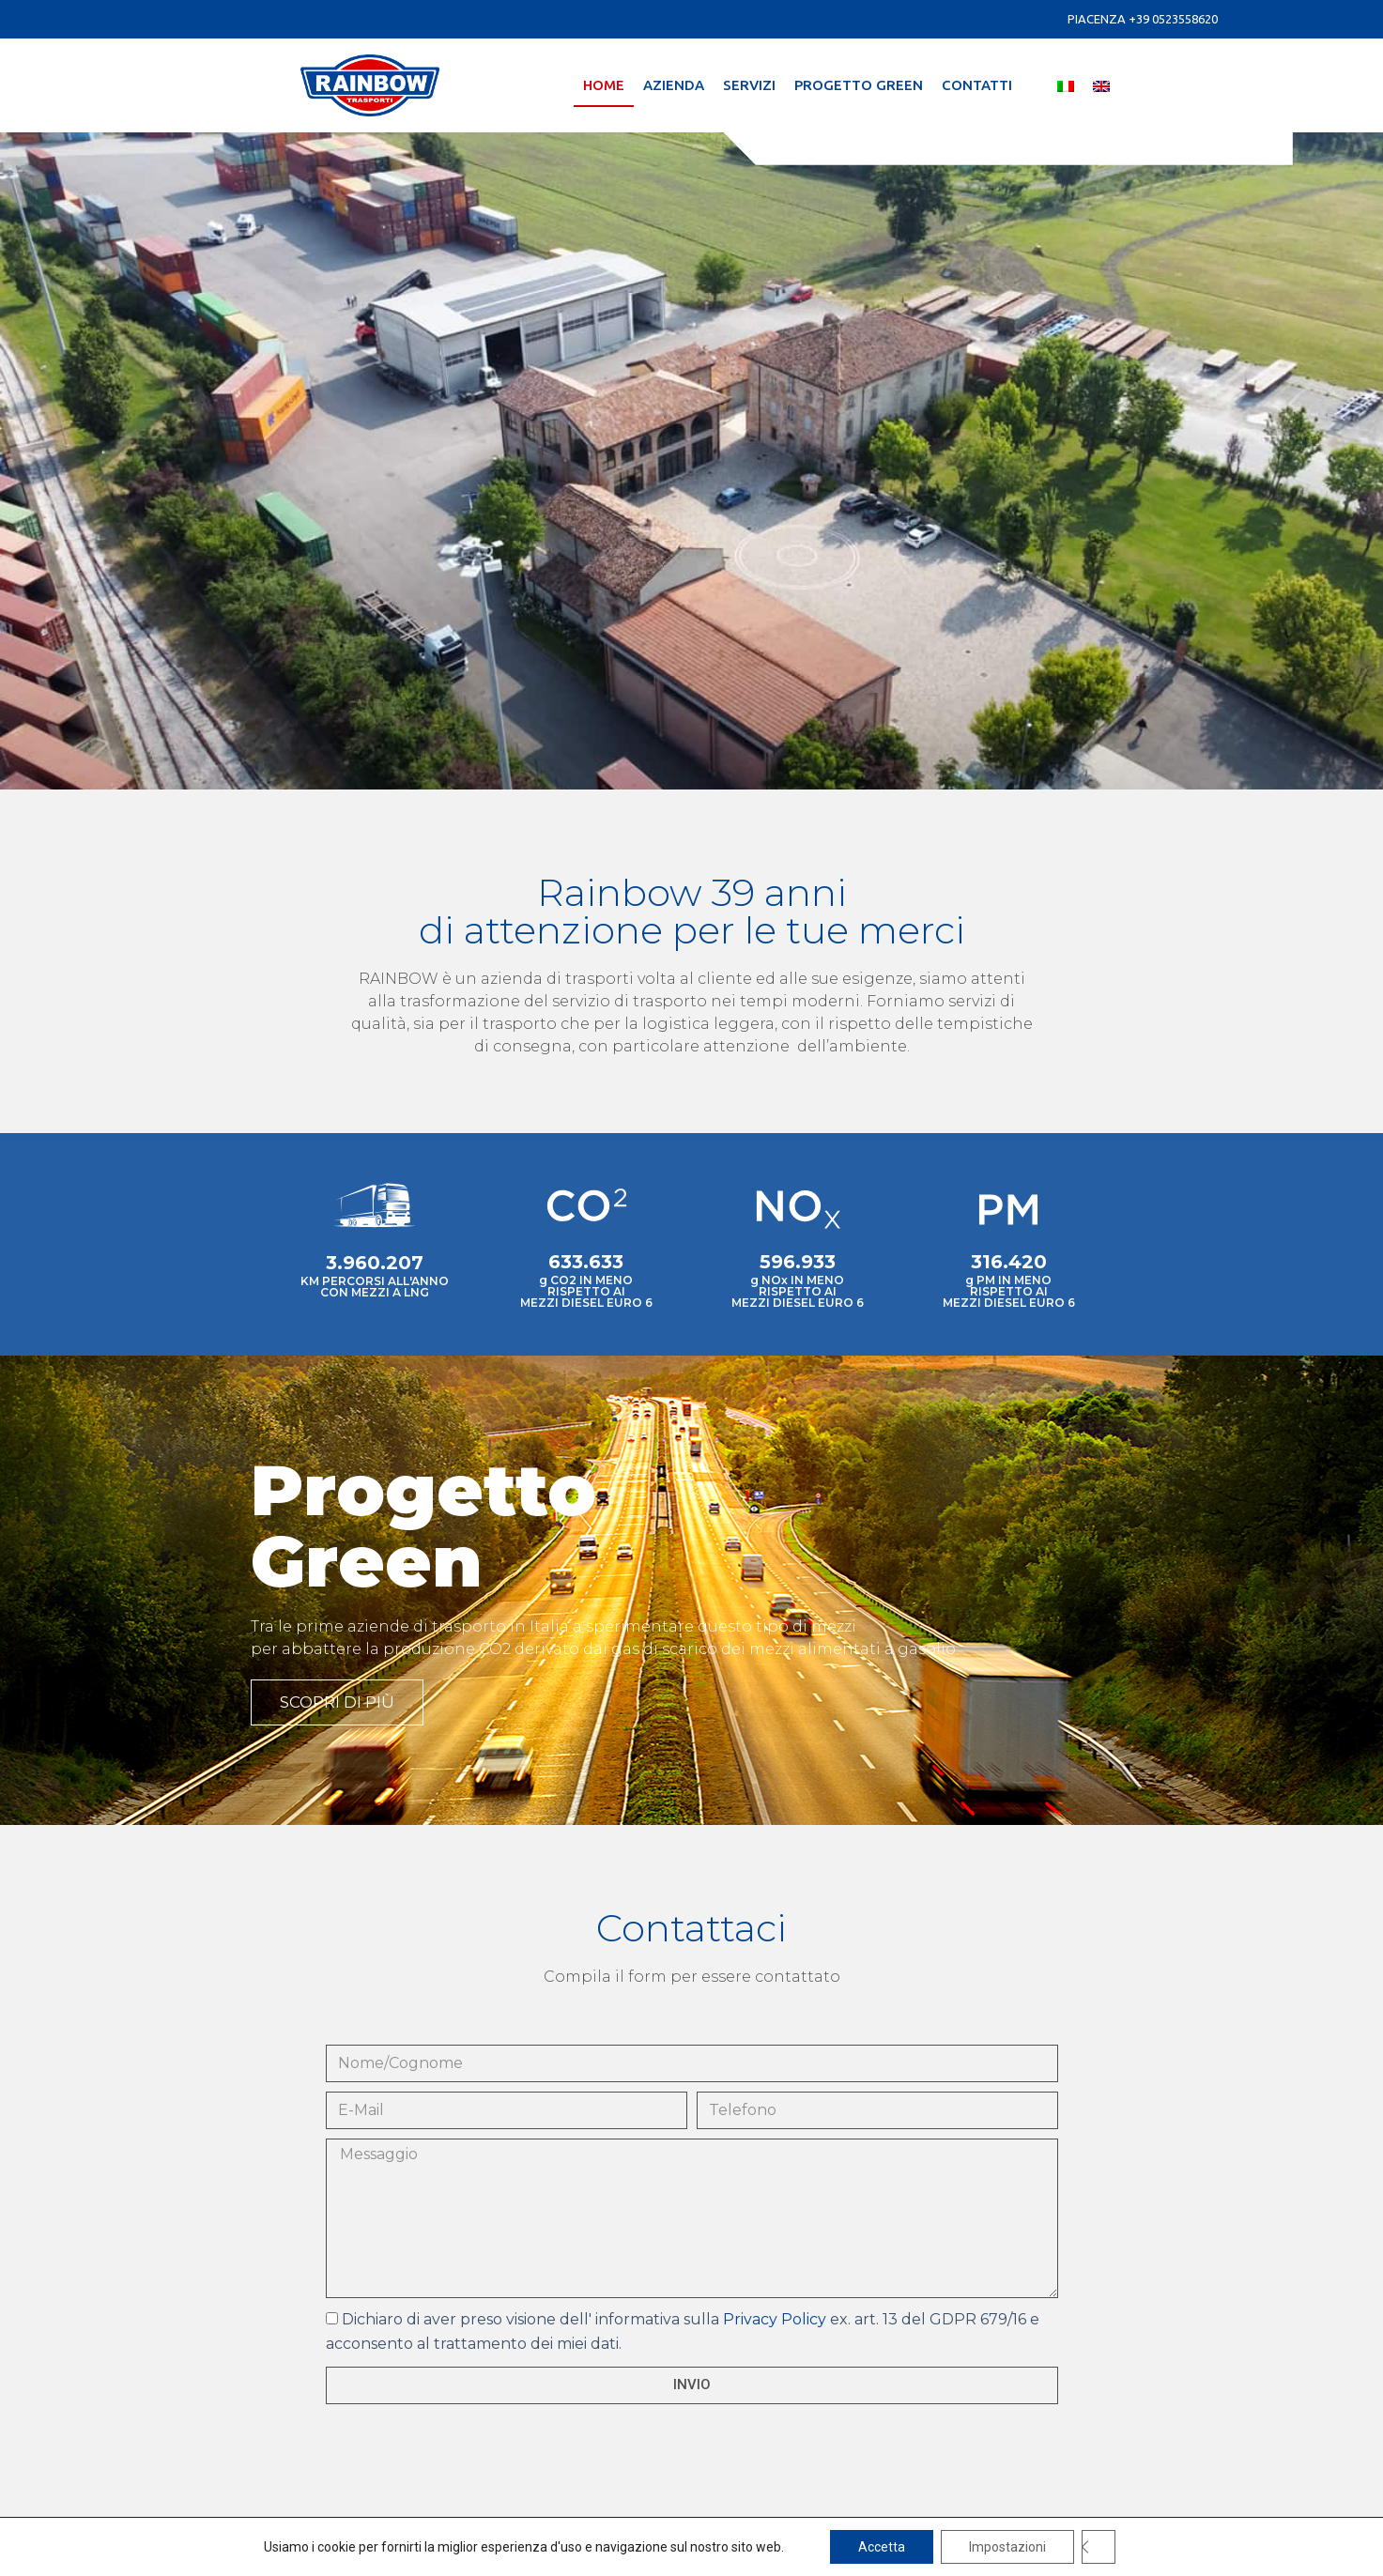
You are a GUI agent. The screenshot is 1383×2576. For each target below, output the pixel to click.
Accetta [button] (881, 2546)
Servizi (749, 85)
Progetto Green (858, 85)
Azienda (673, 85)
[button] (337, 1702)
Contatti (977, 85)
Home (603, 85)
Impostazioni (1007, 2546)
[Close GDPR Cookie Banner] (1098, 2547)
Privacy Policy (774, 2319)
